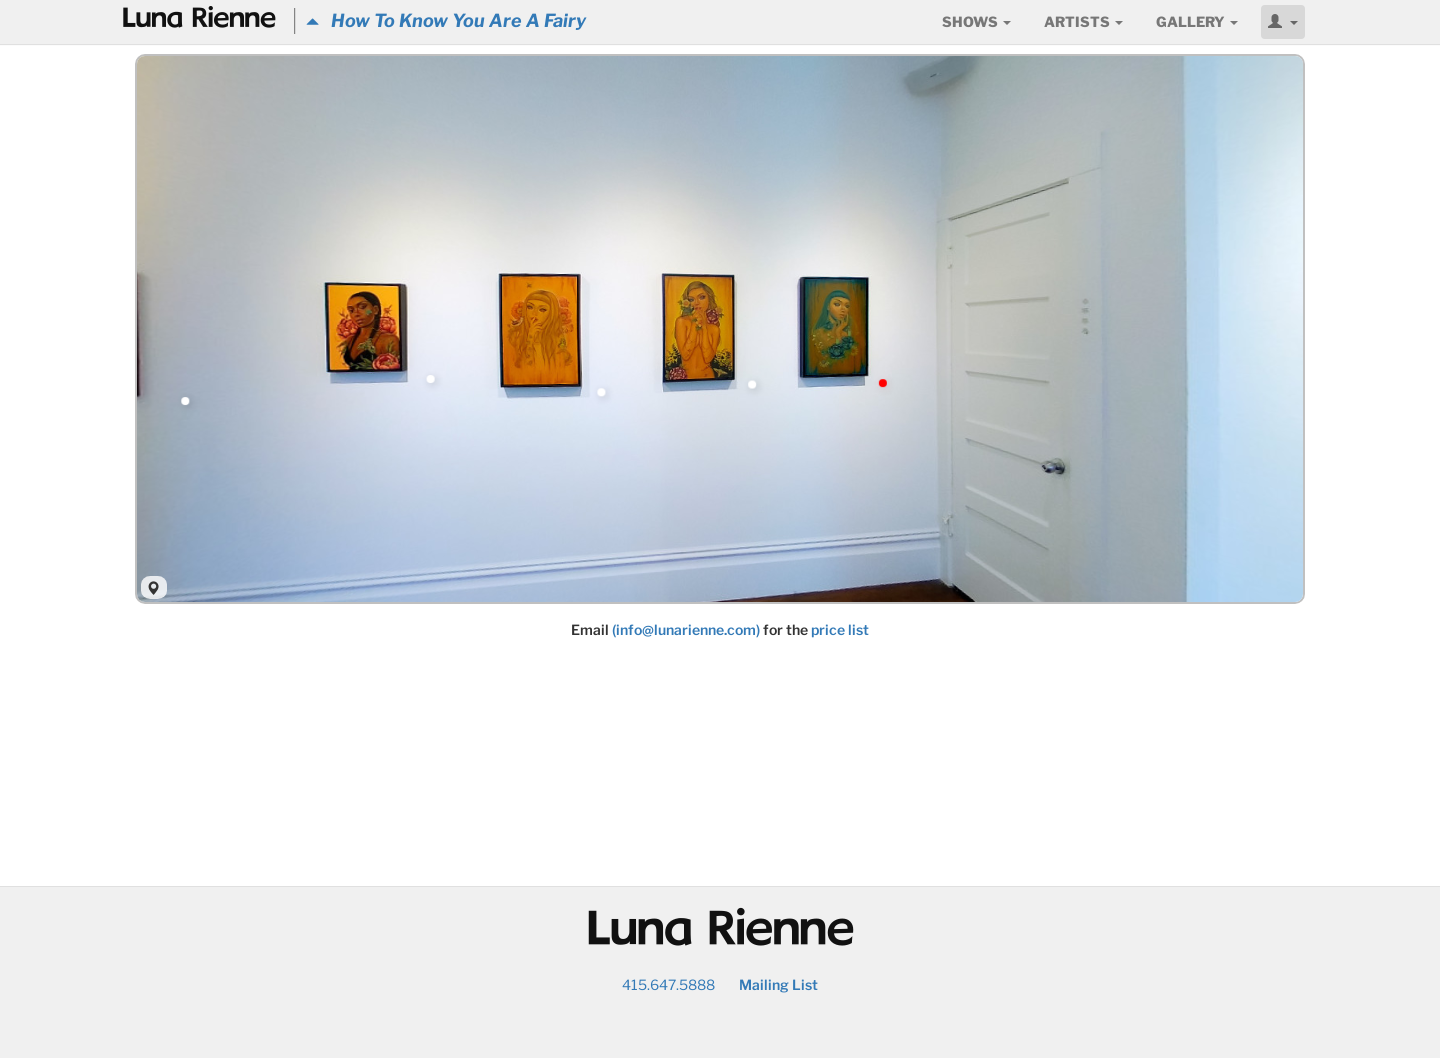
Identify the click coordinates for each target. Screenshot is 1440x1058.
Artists (1083, 21)
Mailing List (778, 984)
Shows (976, 21)
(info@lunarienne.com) (686, 629)
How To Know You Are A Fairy (446, 20)
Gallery (1197, 21)
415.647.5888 (668, 984)
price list (840, 629)
